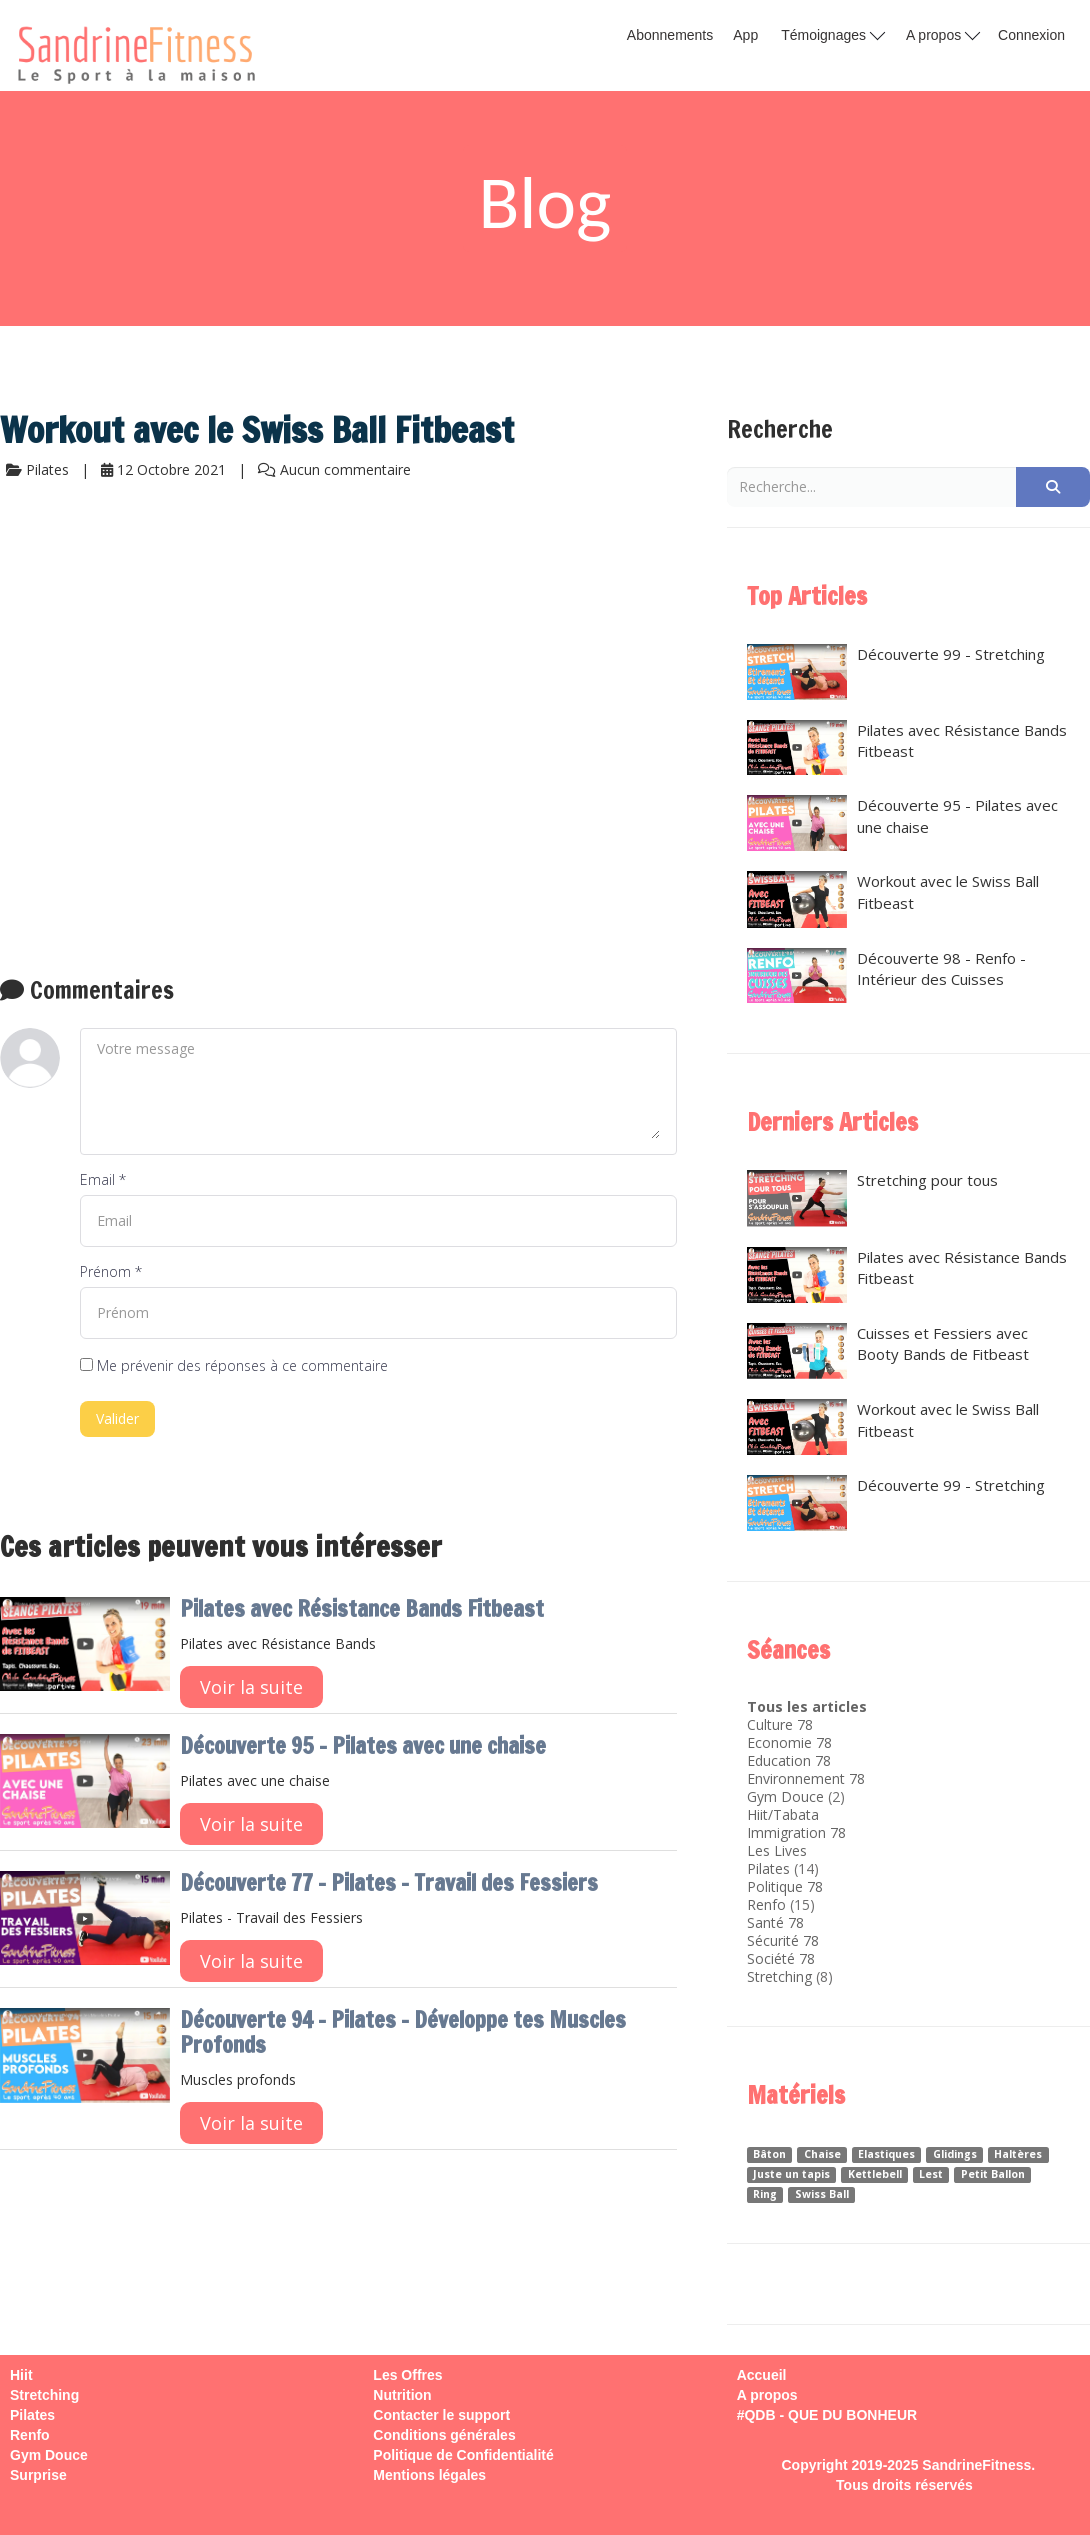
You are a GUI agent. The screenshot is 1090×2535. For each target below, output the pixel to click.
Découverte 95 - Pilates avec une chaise (363, 1745)
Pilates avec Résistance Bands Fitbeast (362, 1608)
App (745, 35)
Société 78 (781, 1958)
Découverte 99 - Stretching (896, 672)
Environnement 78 (806, 1778)
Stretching (779, 1976)
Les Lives (777, 1850)
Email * (103, 1179)
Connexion (1031, 35)
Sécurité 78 (783, 1940)
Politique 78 (785, 1886)
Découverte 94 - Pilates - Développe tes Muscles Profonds (403, 2032)
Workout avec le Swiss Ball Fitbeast (893, 899)
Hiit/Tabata (783, 1814)
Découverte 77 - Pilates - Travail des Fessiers (389, 1882)
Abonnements (670, 35)
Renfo (766, 1904)
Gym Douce (785, 1796)
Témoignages (833, 34)
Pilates (768, 1868)
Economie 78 (789, 1742)
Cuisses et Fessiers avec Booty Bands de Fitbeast (888, 1351)
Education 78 (789, 1760)
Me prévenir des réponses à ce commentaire (234, 1365)
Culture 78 (780, 1724)
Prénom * (111, 1271)
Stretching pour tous (872, 1198)
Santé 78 (775, 1922)
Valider (117, 1418)
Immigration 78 (796, 1832)
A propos (943, 34)
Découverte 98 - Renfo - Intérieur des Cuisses (886, 976)
